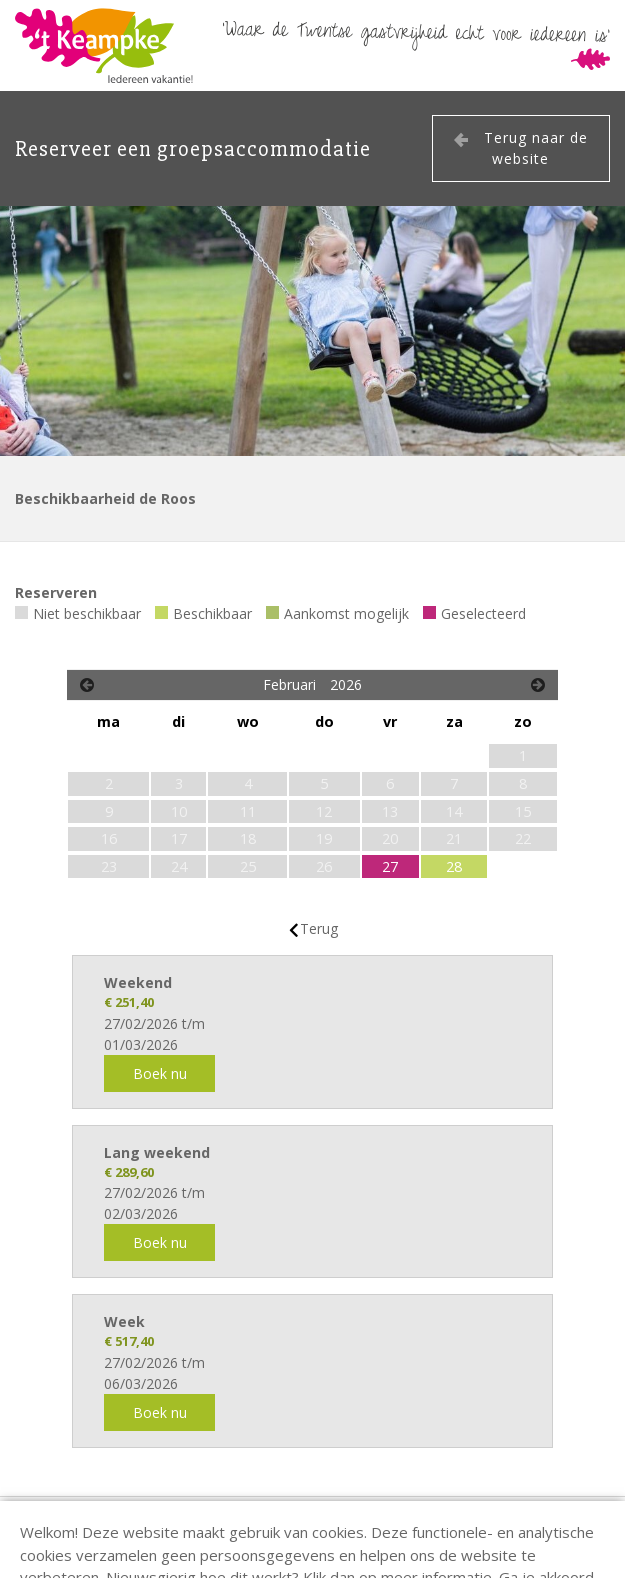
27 (390, 866)
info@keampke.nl (388, 1517)
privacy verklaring (548, 1517)
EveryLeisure (54, 1556)
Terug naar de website (536, 148)
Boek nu (160, 1073)
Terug (319, 928)
